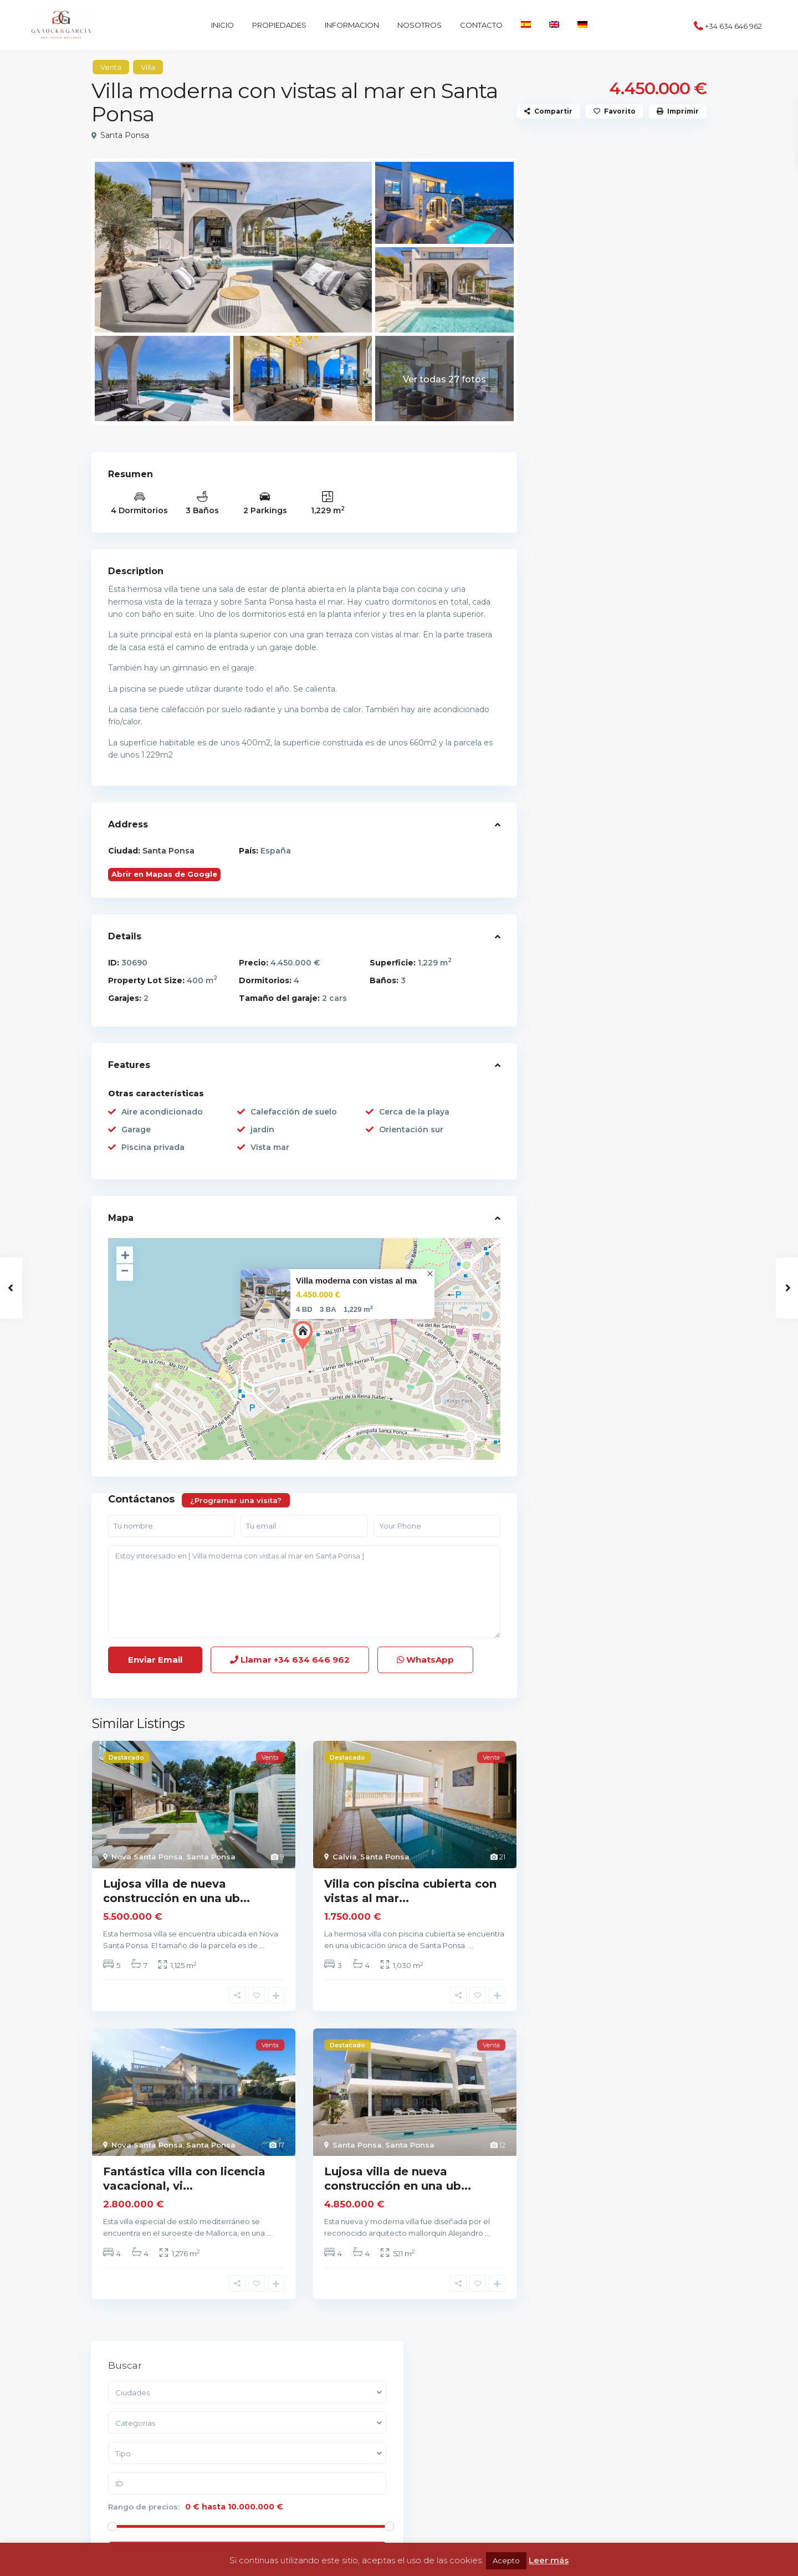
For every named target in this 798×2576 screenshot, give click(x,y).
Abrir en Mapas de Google (164, 874)
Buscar (620, 376)
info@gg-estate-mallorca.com (168, 2464)
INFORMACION (352, 25)
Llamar (290, 1659)
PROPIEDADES (279, 25)
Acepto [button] (506, 2560)
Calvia (344, 1856)
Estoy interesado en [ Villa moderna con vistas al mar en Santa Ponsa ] (304, 1592)
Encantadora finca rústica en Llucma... (646, 480)
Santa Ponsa (124, 135)
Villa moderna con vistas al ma (356, 1280)
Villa (148, 67)
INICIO (222, 25)
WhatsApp (425, 1659)
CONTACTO (481, 25)
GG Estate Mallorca (145, 2481)
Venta (110, 67)
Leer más (549, 2560)
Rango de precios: (586, 324)
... (261, 1945)
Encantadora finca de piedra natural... (645, 589)
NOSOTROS (419, 25)
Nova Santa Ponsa (147, 1856)
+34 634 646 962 (733, 26)
